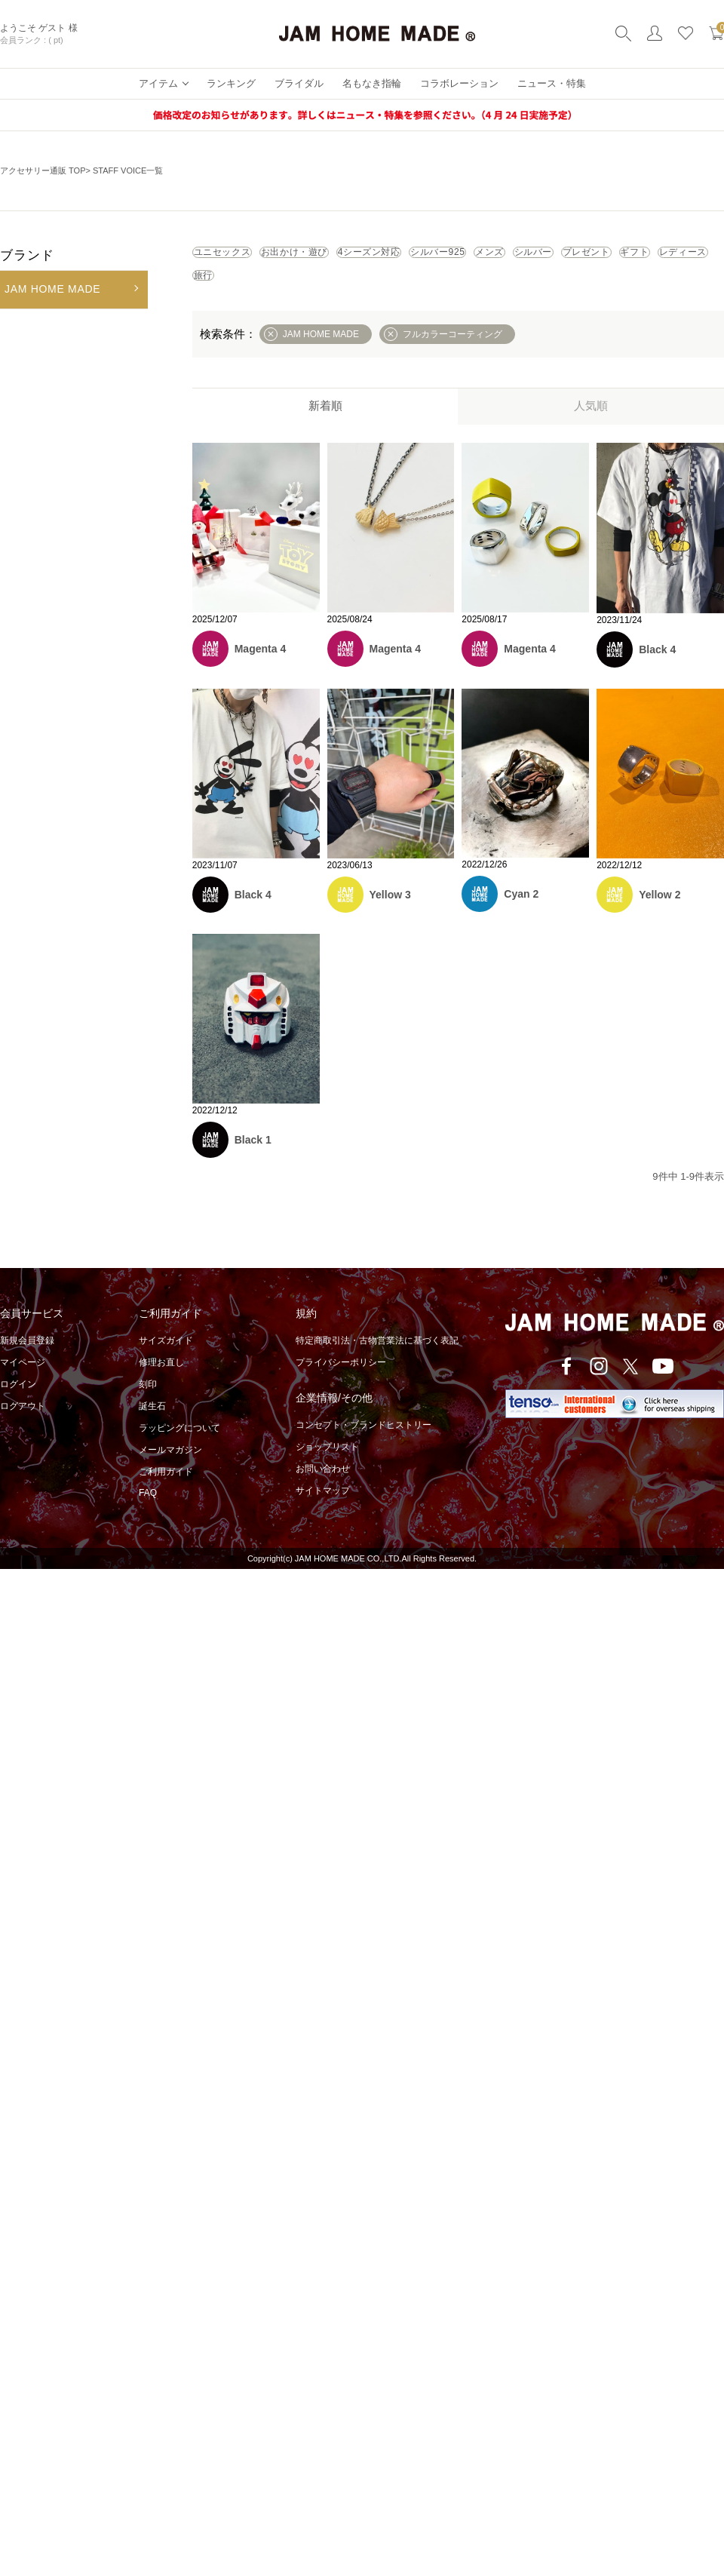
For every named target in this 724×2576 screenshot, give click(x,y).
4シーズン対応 (467, 257)
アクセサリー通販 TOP (42, 170)
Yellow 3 (390, 915)
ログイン (18, 1404)
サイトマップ (323, 1511)
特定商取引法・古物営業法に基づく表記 (377, 1361)
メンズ (662, 257)
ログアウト (22, 1426)
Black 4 (657, 669)
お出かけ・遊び (352, 257)
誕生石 (152, 1426)
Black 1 (253, 1160)
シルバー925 (574, 257)
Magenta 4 (260, 669)
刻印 (148, 1404)
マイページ (22, 1382)
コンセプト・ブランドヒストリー (363, 1445)
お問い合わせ (323, 1489)
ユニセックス (241, 257)
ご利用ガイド (166, 1492)
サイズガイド (166, 1361)
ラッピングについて (179, 1448)
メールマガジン (170, 1470)
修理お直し (161, 1382)
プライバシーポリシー (341, 1382)
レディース (486, 290)
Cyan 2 (521, 914)
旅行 (564, 290)
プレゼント (320, 290)
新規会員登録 (27, 1361)
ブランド (27, 255)
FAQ (148, 1513)
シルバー (230, 290)
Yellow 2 (659, 915)
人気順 (591, 425)
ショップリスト (327, 1467)
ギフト (402, 290)
